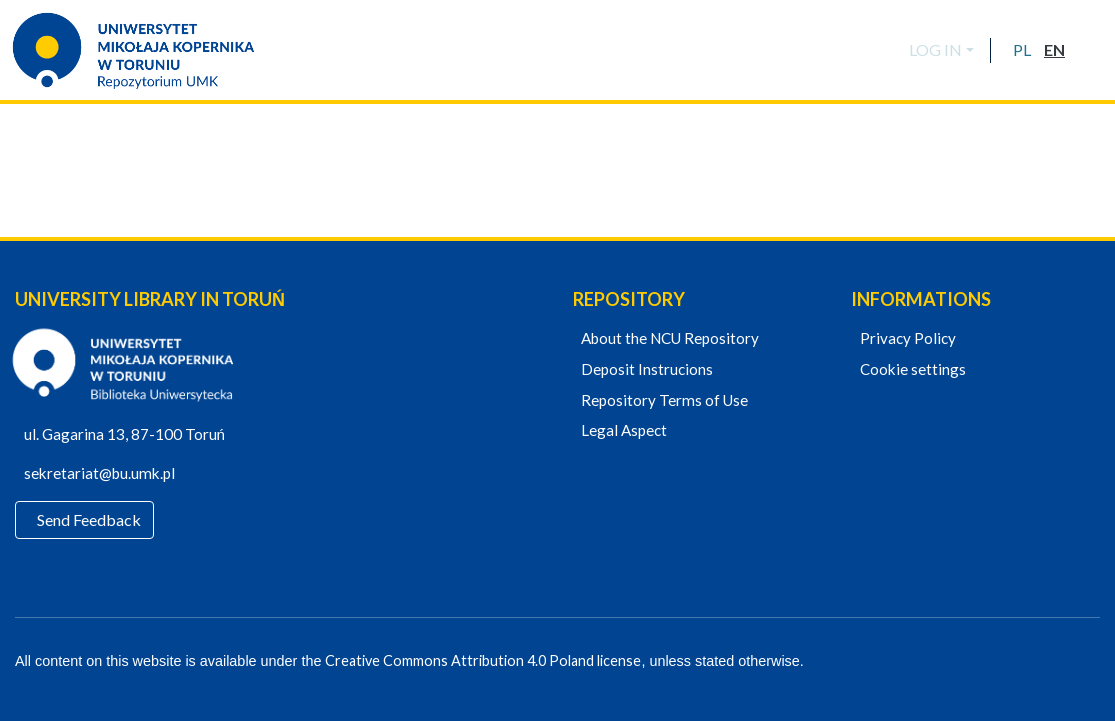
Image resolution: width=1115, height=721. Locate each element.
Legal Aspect (622, 431)
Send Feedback (89, 520)
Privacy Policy (905, 339)
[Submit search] (1087, 50)
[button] (1021, 50)
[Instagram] (1092, 662)
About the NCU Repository (668, 339)
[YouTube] (1058, 662)
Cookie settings (910, 370)
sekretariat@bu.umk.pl (107, 474)
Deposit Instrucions (645, 370)
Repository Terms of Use (662, 401)
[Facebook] (1023, 662)
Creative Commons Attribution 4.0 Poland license (477, 661)
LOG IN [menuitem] (935, 49)
